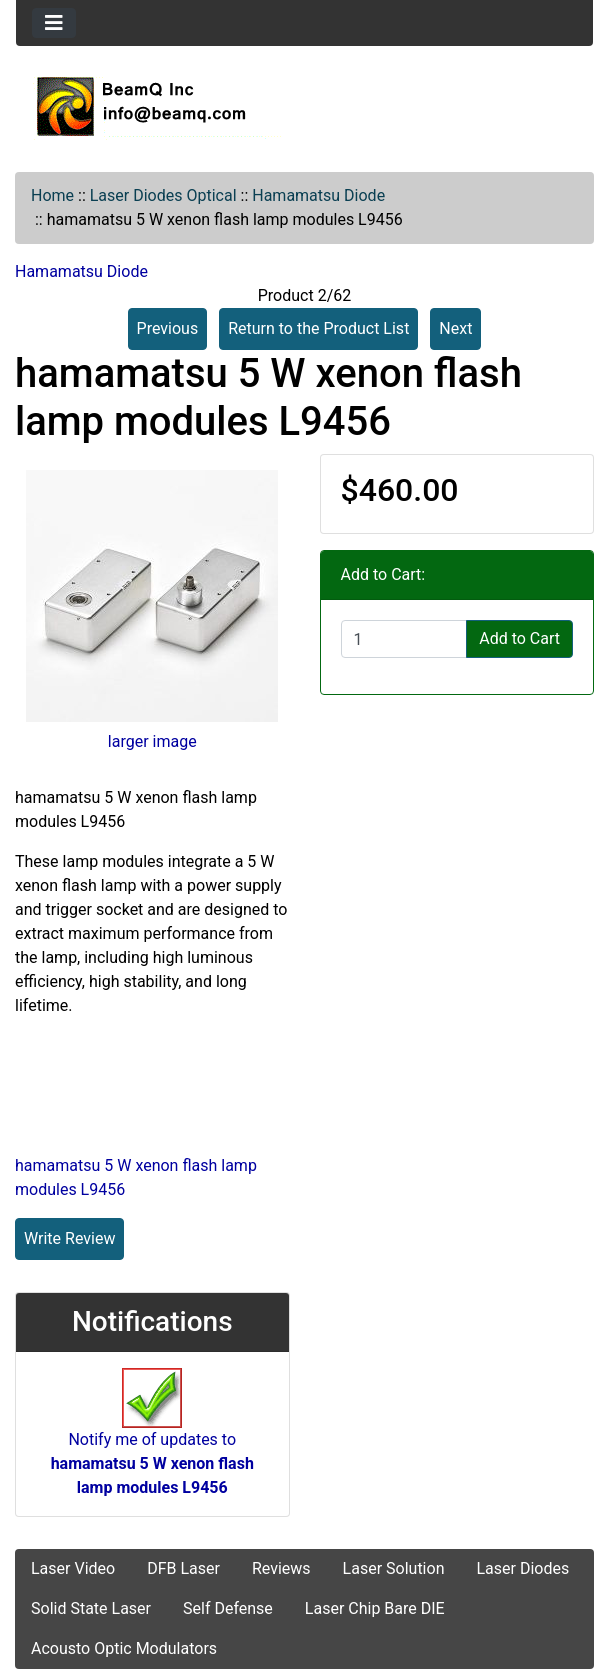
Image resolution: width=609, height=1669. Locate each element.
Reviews (281, 1568)
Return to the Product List (318, 328)
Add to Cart (519, 638)
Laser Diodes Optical (163, 195)
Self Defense (228, 1608)
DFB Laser (183, 1568)
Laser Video (73, 1568)
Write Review (69, 1238)
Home (52, 195)
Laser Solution (394, 1568)
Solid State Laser (91, 1608)
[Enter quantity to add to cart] (404, 639)
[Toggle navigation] (54, 23)
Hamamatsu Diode (318, 195)
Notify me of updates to (152, 1442)
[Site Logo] (304, 106)
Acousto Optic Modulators (124, 1648)
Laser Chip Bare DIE (375, 1608)
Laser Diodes (522, 1568)
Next (455, 328)
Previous (168, 328)
